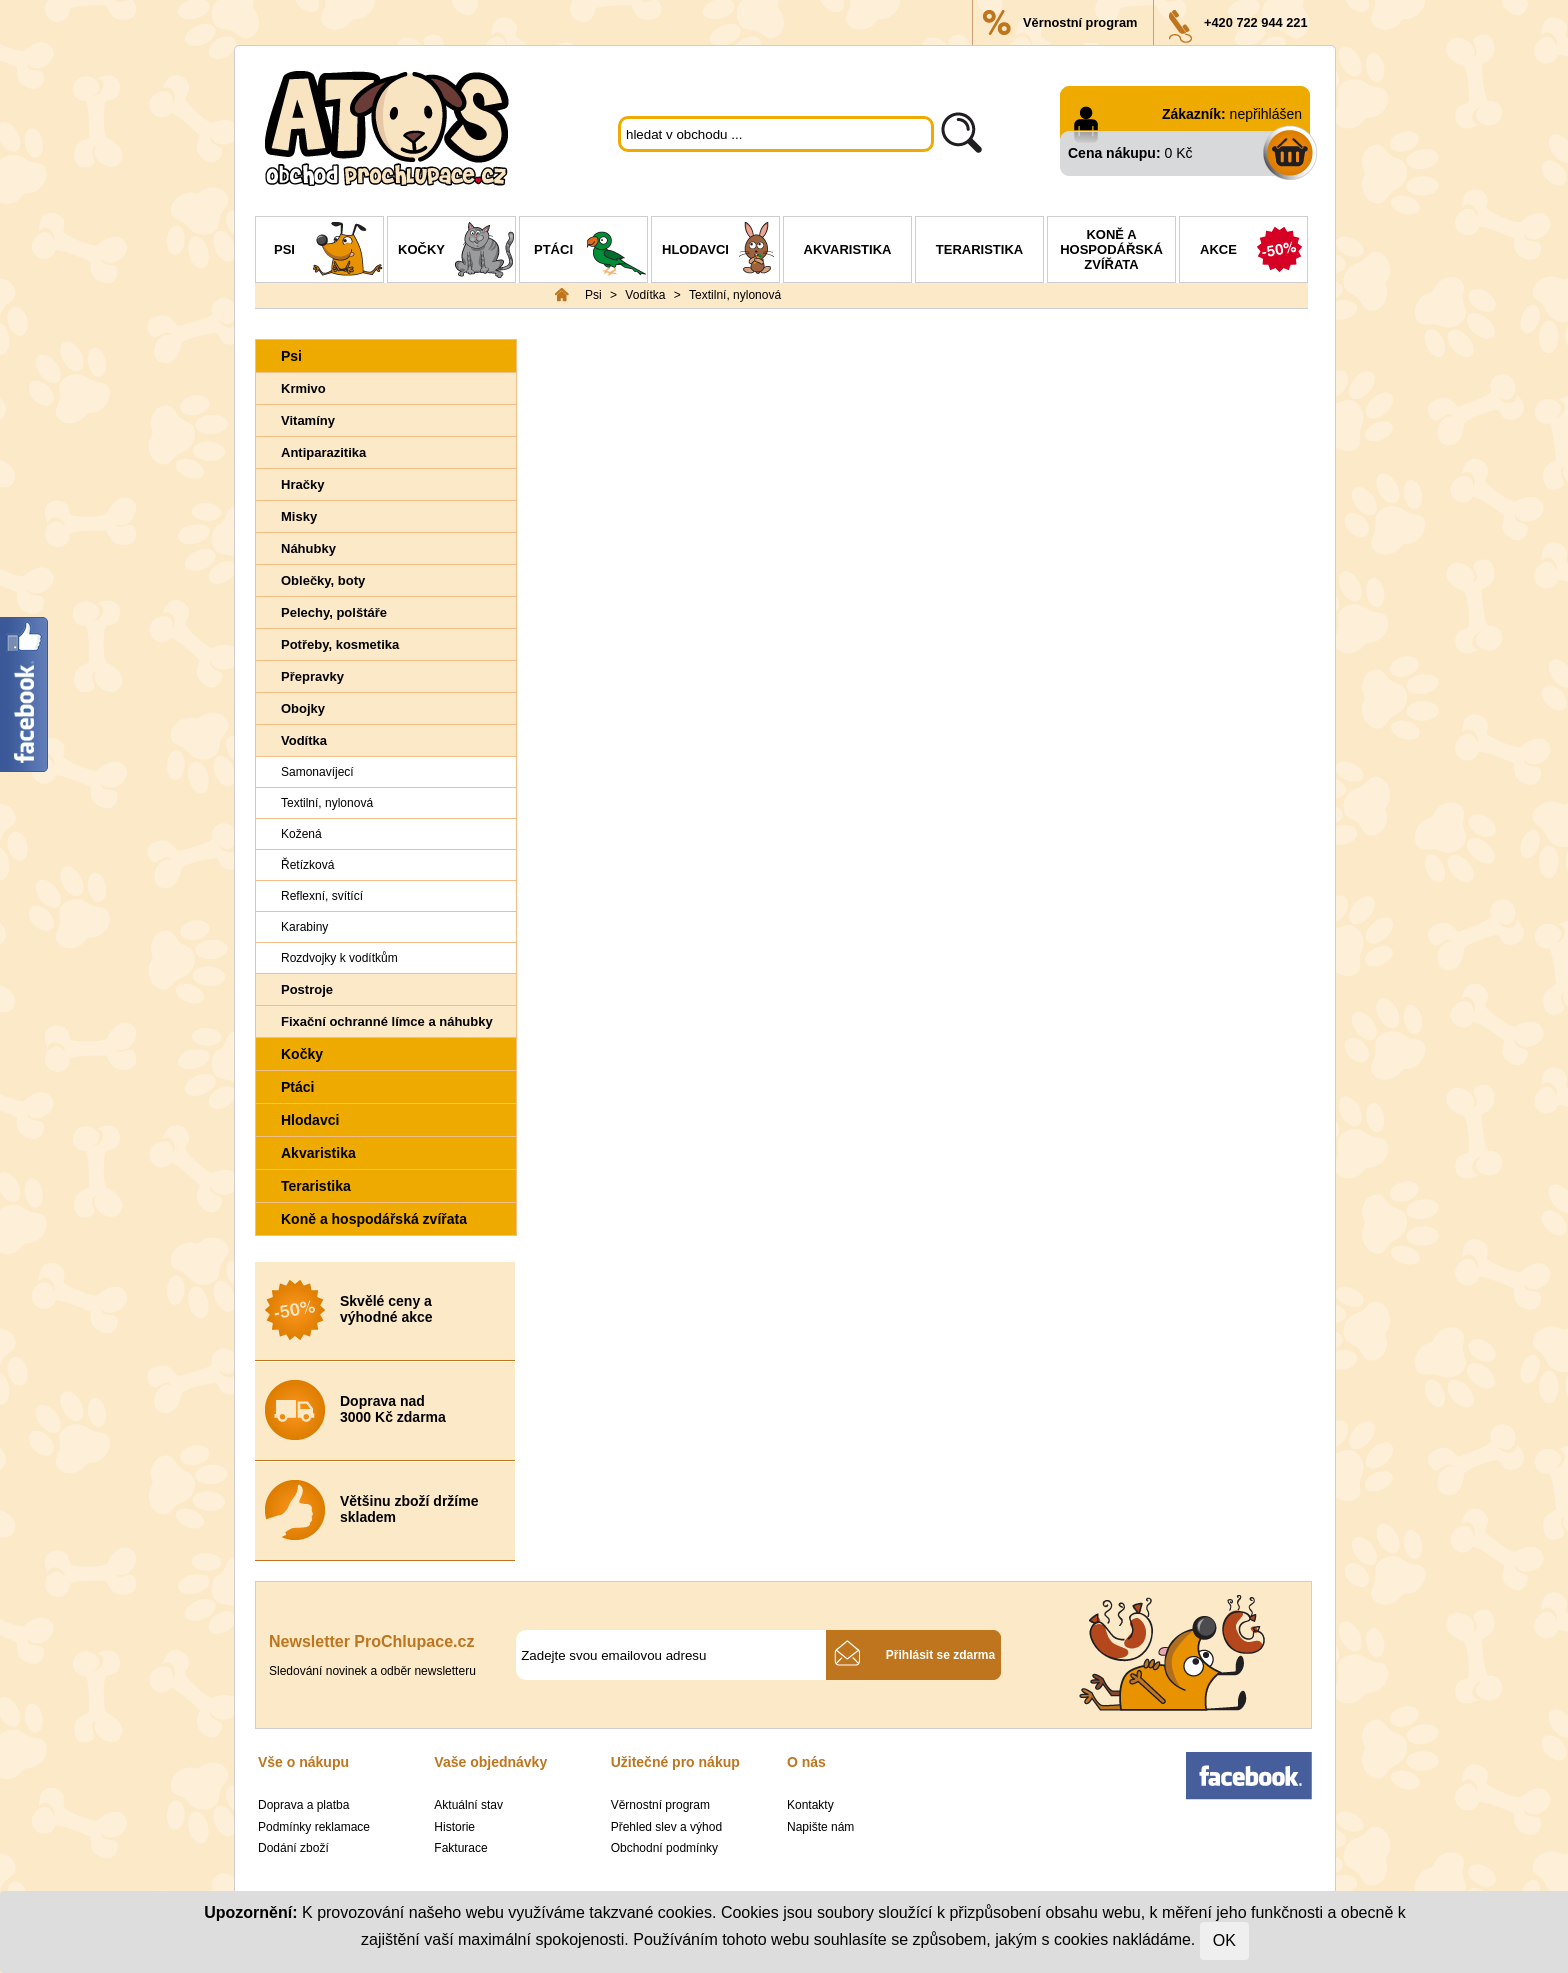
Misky (299, 516)
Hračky (302, 484)
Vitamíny (308, 420)
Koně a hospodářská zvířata (1111, 249)
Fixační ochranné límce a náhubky (387, 1021)
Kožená (301, 834)
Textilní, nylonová (735, 295)
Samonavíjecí (317, 772)
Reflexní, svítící (322, 896)
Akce (1253, 252)
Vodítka (645, 295)
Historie (454, 1827)
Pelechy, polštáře (334, 612)
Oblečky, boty (323, 580)
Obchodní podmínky (664, 1848)
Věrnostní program (1080, 22)
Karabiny (304, 927)
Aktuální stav (468, 1805)
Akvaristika (848, 249)
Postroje (307, 989)
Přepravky (312, 676)
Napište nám (820, 1827)
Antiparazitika (323, 452)
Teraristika (979, 249)
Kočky (456, 252)
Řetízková (307, 865)
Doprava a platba (303, 1805)
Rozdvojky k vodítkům (339, 958)
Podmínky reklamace (314, 1827)
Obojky (303, 708)
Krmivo (303, 388)
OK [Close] (1224, 1940)
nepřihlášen (1266, 114)
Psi (328, 252)
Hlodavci (720, 252)
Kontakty (810, 1805)
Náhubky (308, 548)
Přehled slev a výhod (666, 1827)
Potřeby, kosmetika (340, 644)
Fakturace (460, 1848)
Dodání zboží (293, 1848)
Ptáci (590, 252)
